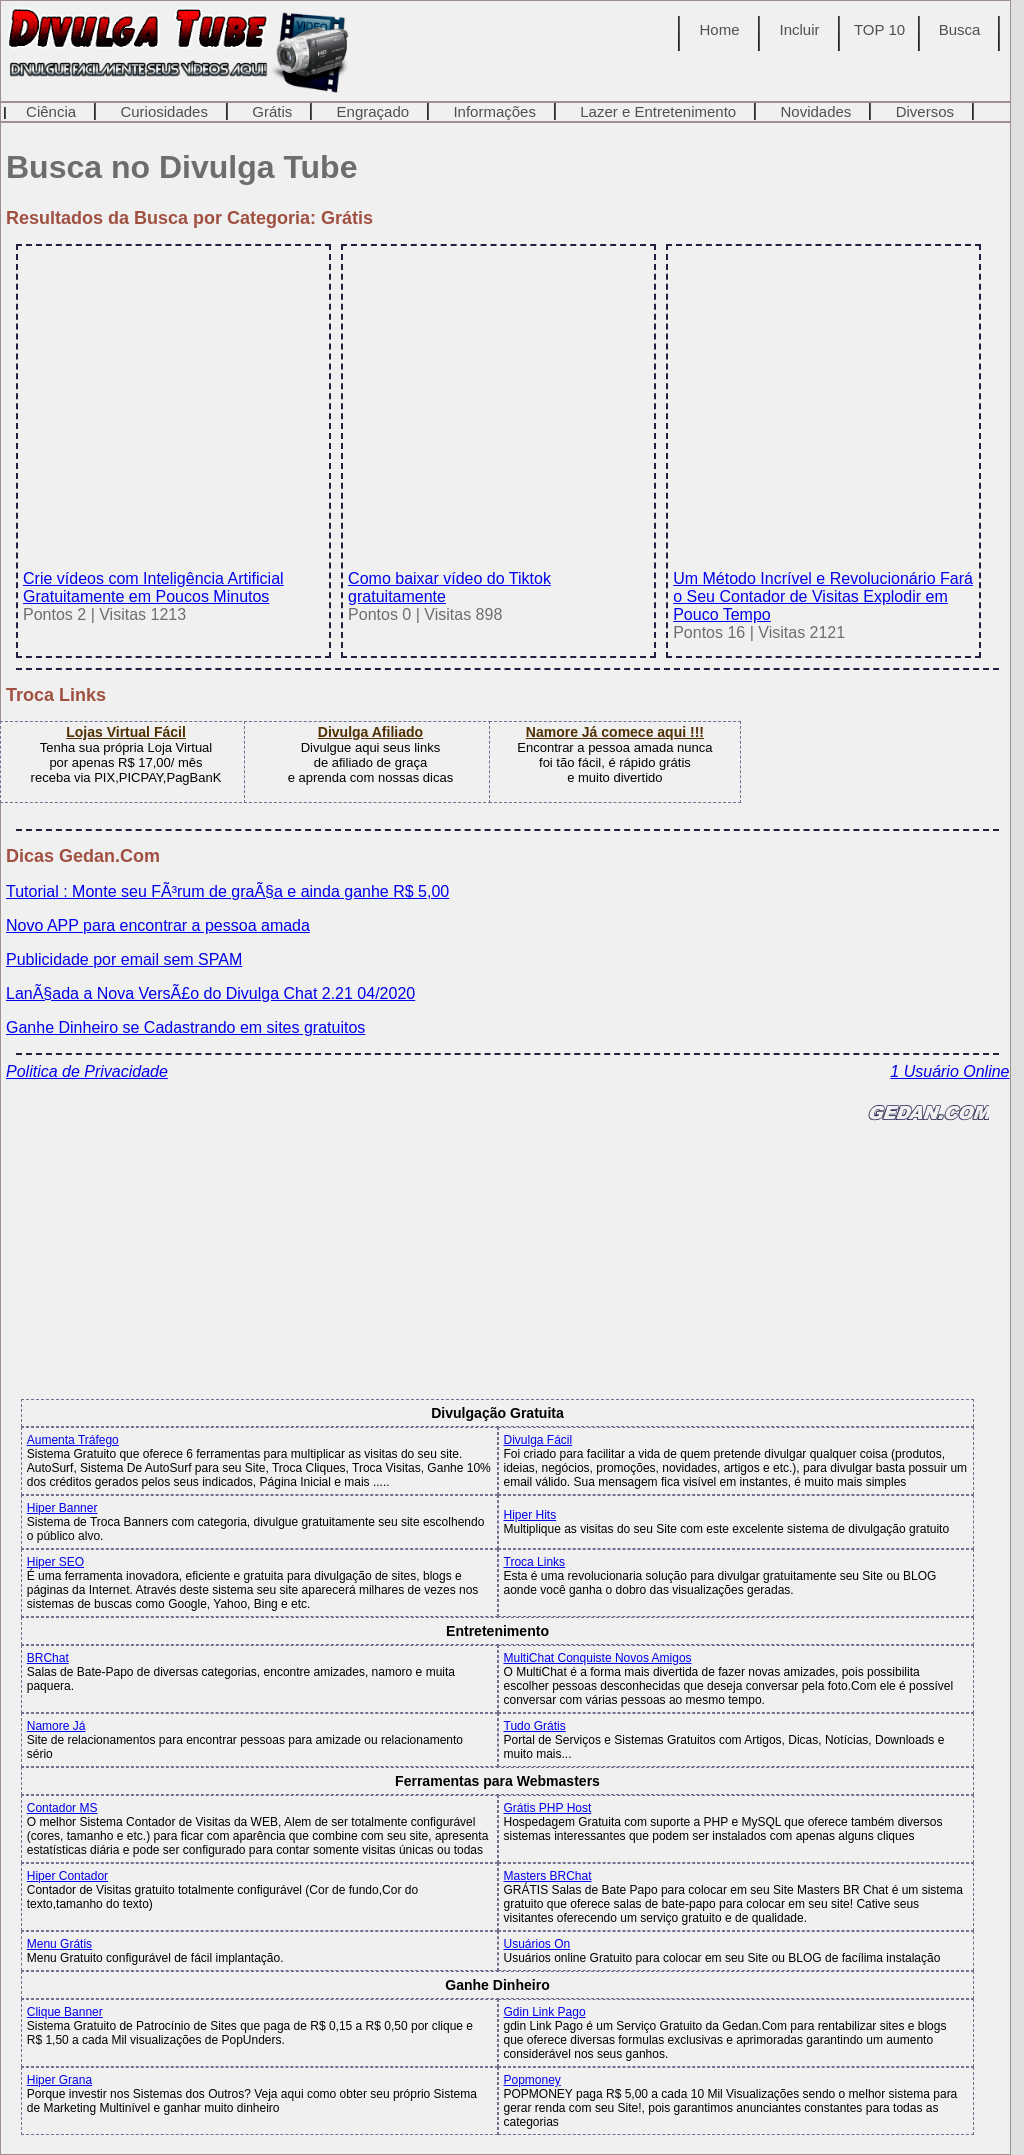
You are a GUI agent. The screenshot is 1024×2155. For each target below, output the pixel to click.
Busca (960, 29)
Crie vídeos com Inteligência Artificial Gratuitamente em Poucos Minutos (170, 578)
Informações (494, 111)
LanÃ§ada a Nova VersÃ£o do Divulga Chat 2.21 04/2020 (210, 993)
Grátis (272, 111)
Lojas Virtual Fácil (126, 732)
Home (720, 29)
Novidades (815, 111)
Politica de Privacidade (87, 1071)
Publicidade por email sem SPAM (124, 959)
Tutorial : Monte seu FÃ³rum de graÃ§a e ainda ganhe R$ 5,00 (227, 891)
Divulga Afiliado (370, 732)
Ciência (51, 111)
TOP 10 (879, 29)
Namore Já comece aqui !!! (615, 732)
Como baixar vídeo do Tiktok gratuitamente (495, 578)
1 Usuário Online (949, 1071)
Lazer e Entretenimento (658, 111)
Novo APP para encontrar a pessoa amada (158, 925)
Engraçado (373, 111)
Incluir (800, 29)
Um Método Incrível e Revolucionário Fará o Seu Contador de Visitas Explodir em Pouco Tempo (823, 587)
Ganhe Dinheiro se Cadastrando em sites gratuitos (185, 1027)
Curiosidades (164, 111)
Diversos (925, 111)
